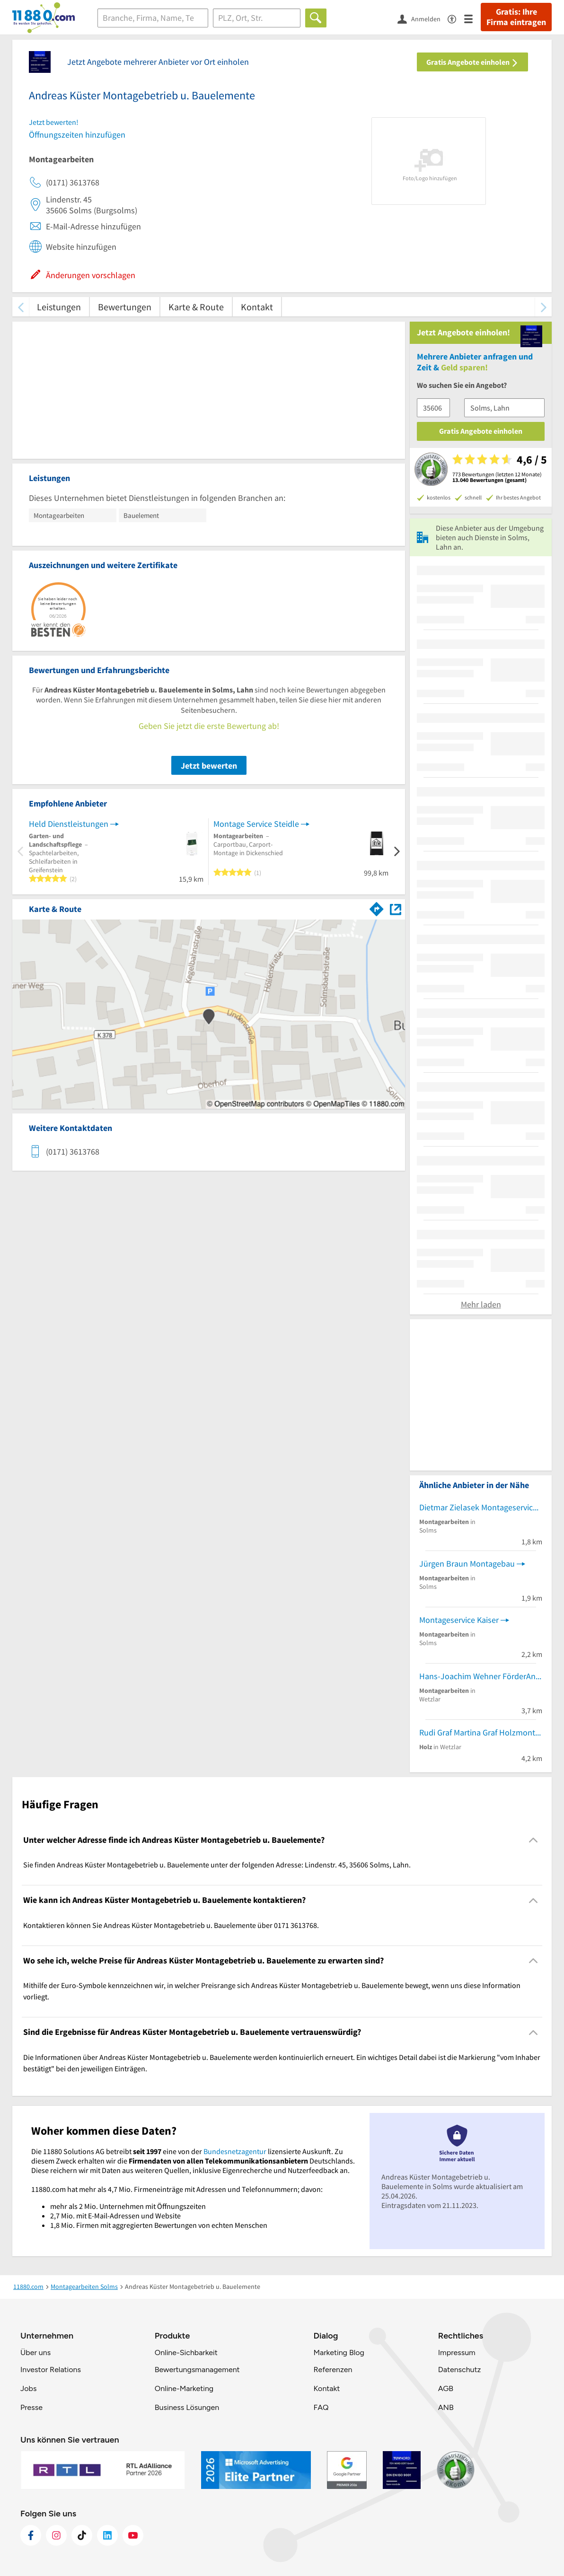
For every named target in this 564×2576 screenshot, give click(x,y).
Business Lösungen (187, 2407)
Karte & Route (196, 307)
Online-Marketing (184, 2388)
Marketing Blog (338, 2352)
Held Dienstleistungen (68, 823)
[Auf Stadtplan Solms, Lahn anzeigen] (395, 908)
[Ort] (256, 18)
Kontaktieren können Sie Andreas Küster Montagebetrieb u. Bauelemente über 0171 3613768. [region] (171, 1925)
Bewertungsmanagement (197, 2369)
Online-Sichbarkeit (186, 2352)
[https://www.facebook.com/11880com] (30, 2535)
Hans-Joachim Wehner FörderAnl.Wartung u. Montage (480, 1676)
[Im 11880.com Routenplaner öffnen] (377, 907)
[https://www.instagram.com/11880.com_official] (56, 2535)
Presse (31, 2407)
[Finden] (315, 18)
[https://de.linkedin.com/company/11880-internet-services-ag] (107, 2535)
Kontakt (257, 307)
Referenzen (332, 2369)
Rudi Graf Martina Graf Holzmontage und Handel (480, 1732)
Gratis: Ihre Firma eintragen (516, 17)
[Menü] (472, 18)
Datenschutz (459, 2369)
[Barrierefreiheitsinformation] (456, 18)
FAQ (320, 2407)
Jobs (28, 2388)
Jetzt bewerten (209, 765)
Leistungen (59, 307)
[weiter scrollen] (543, 306)
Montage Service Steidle (256, 823)
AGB (445, 2388)
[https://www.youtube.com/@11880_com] (133, 2535)
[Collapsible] (533, 1840)
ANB (446, 2407)
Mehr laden (481, 1304)
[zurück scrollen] (20, 306)
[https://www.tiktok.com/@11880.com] (81, 2535)
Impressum (457, 2352)
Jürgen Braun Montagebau (467, 1563)
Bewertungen (124, 307)
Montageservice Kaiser (459, 1619)
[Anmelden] (422, 18)
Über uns (35, 2352)
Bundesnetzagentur (234, 2151)
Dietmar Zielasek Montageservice (478, 1507)
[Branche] (152, 18)
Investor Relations (50, 2369)
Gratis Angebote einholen (472, 62)
